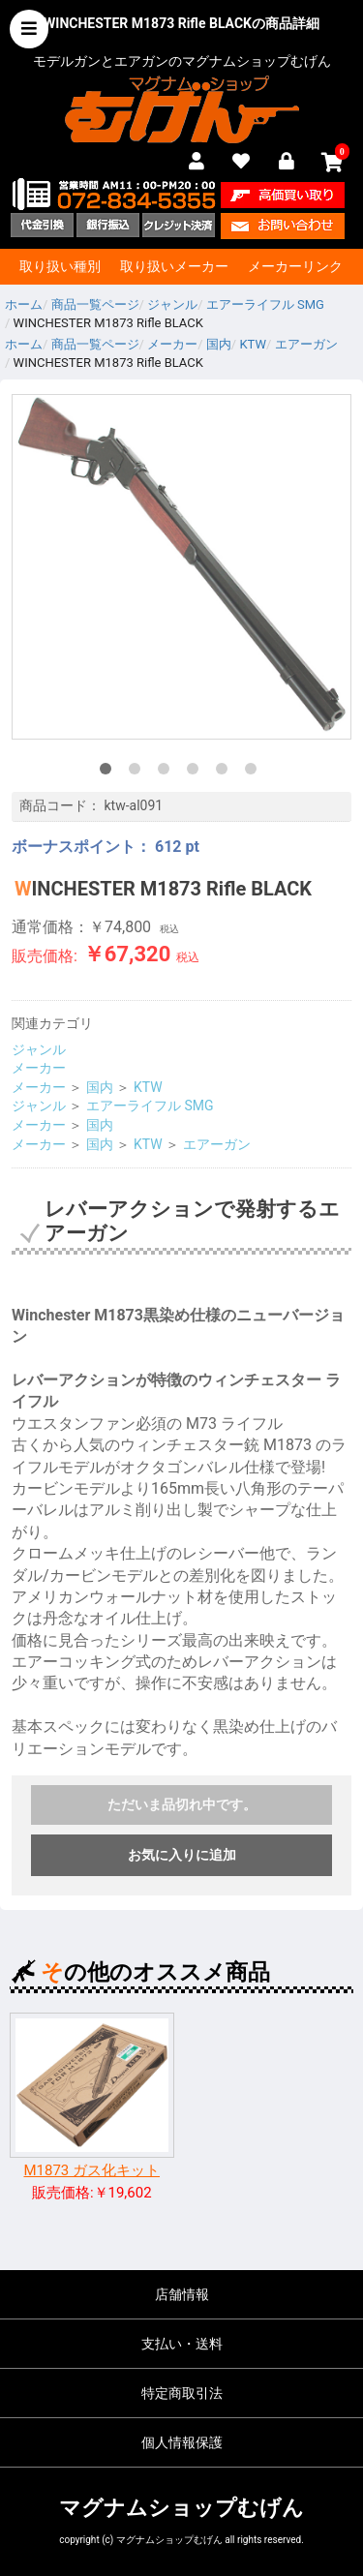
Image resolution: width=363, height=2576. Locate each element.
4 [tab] (196, 772)
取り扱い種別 (60, 266)
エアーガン (217, 1144)
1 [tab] (109, 772)
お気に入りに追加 (182, 1855)
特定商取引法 (182, 2393)
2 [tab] (138, 772)
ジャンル (39, 1049)
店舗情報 (182, 2294)
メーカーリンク (295, 266)
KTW (148, 1087)
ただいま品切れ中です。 (182, 1804)
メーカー (39, 1068)
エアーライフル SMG (150, 1105)
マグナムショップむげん (181, 2508)
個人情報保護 (182, 2442)
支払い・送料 (182, 2343)
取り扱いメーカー (174, 266)
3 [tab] (167, 772)
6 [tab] (254, 772)
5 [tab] (225, 772)
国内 (99, 1087)
